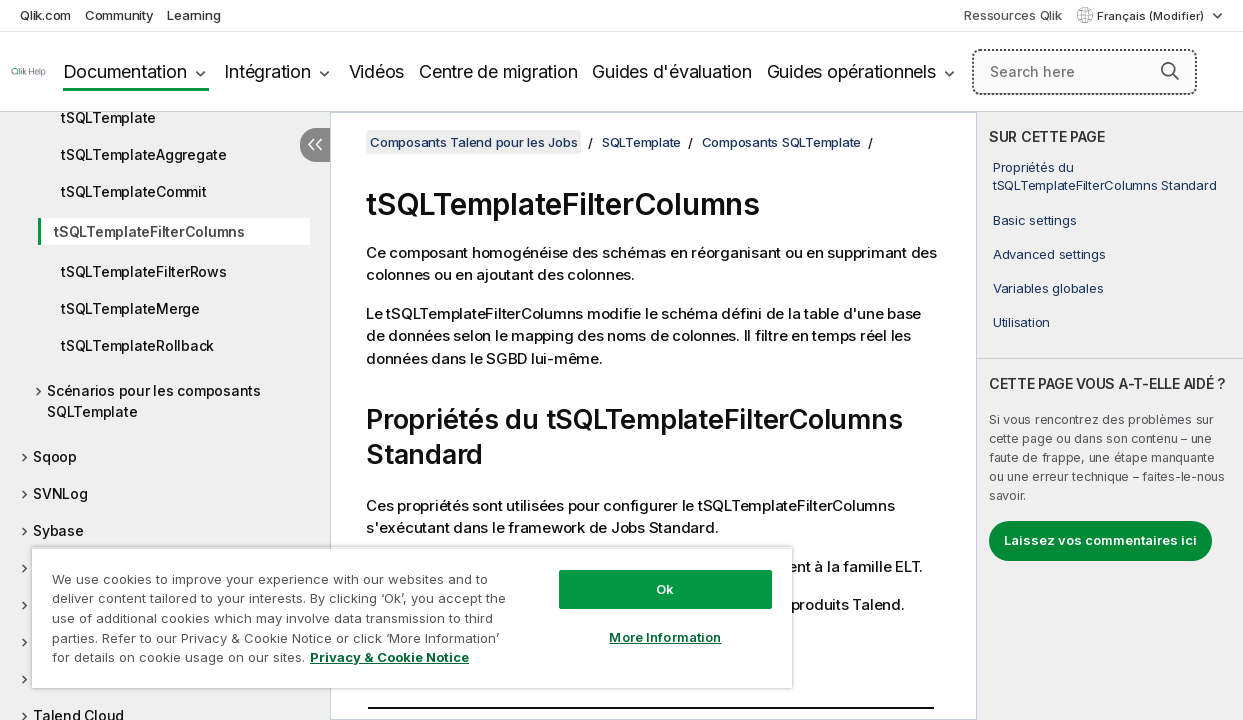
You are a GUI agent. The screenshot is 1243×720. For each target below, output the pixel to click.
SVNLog (60, 493)
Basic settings (1035, 220)
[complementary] (1110, 416)
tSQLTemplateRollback (137, 345)
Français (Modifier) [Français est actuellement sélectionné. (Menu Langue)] (1152, 16)
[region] (392, 610)
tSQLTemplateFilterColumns (149, 231)
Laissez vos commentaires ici (1100, 540)
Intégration (267, 71)
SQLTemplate (641, 142)
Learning (193, 15)
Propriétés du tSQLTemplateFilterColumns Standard (1105, 176)
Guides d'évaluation (671, 71)
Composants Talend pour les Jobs (473, 142)
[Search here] (1084, 72)
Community (119, 15)
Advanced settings (1049, 254)
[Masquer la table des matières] (315, 145)
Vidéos (377, 71)
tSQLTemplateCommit (134, 191)
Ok (632, 574)
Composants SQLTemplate (782, 142)
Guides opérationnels (851, 71)
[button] (1170, 71)
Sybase (58, 530)
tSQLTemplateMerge (130, 308)
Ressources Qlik (1012, 15)
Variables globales (1048, 288)
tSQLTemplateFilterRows (144, 271)
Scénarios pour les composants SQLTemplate (154, 401)
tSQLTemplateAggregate (144, 154)
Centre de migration (498, 71)
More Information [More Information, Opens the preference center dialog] (632, 622)
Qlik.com (45, 15)
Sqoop (55, 456)
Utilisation (1021, 322)
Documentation (125, 71)
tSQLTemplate (108, 117)
